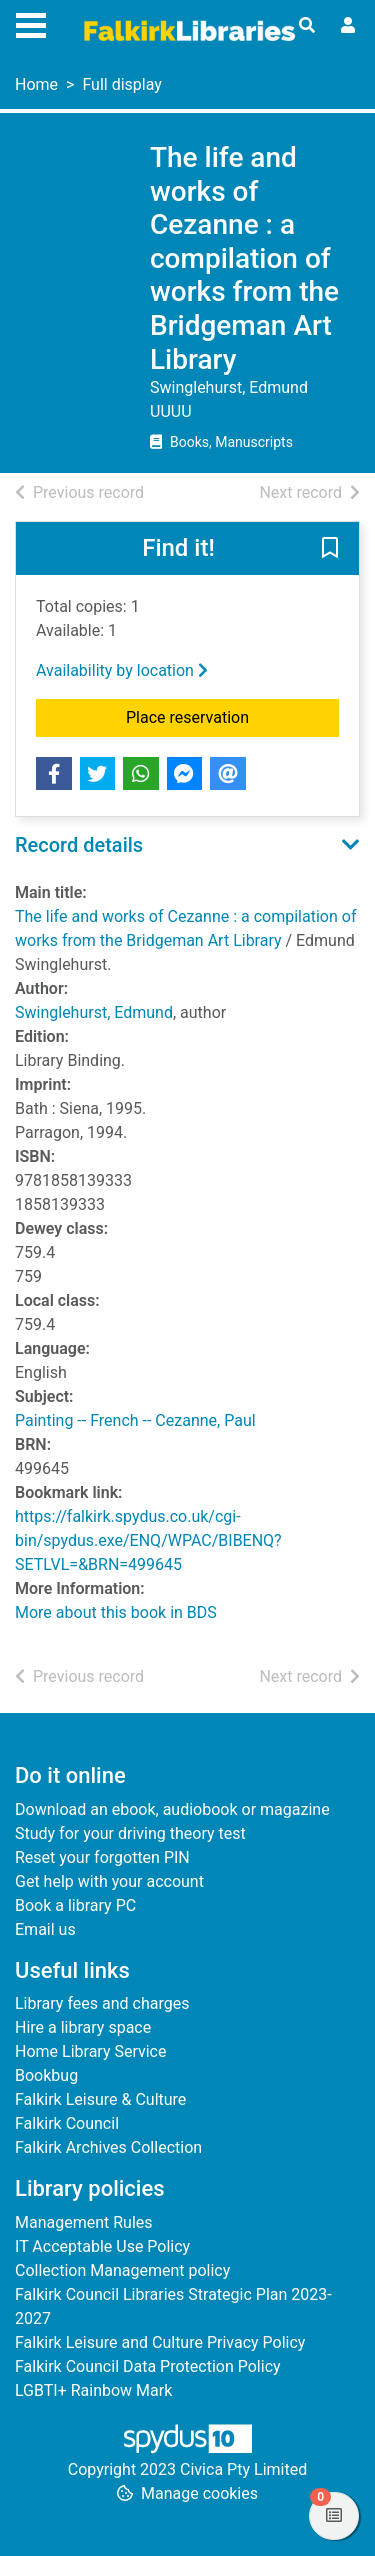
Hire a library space (83, 2027)
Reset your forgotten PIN (102, 1857)
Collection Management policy (122, 2270)
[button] (330, 550)
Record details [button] (79, 845)
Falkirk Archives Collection (108, 2147)
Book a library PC (75, 1905)
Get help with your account (109, 1881)
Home (36, 84)
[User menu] (348, 26)
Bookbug (46, 2075)
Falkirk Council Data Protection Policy (148, 2366)
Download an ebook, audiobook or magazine (172, 1809)
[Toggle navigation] (31, 23)
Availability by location (122, 670)
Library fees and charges (102, 2003)
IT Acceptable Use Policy (102, 2246)
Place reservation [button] (232, 716)
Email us (45, 1929)
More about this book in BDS (116, 1612)
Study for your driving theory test (130, 1833)
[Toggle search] (307, 26)
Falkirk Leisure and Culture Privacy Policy (160, 2342)
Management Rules (84, 2222)
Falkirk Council (67, 2123)
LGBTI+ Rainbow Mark (93, 2390)
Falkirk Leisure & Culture (100, 2099)
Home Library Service (90, 2051)
